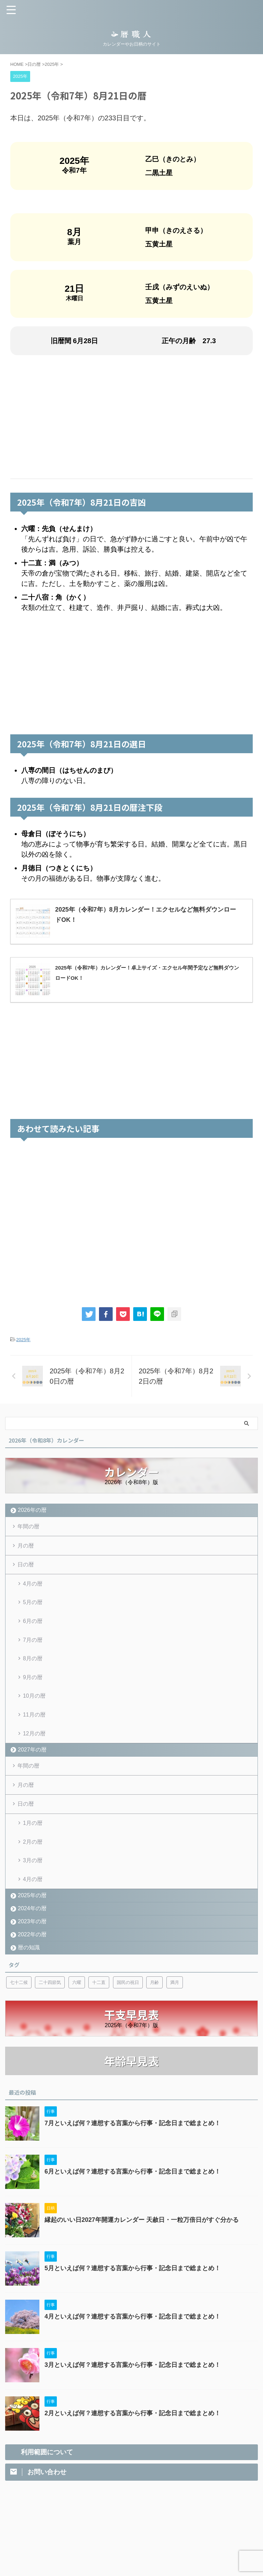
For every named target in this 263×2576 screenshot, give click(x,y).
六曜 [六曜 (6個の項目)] (76, 1991)
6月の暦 (32, 1623)
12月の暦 (34, 1739)
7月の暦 (32, 1643)
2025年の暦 (32, 1904)
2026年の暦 (32, 1510)
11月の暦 (34, 1719)
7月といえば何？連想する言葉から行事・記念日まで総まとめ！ (133, 2132)
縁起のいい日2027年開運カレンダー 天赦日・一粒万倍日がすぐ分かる (142, 2229)
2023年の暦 (32, 1930)
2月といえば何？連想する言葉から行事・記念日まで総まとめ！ (133, 2422)
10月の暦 (34, 1700)
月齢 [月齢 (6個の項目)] (154, 1991)
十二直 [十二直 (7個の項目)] (98, 1991)
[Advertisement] (131, 417)
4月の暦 (32, 1585)
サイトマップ (183, 2524)
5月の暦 (32, 1604)
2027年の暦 (32, 1755)
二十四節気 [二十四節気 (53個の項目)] (50, 1991)
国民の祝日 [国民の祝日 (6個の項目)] (128, 1991)
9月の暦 (32, 1681)
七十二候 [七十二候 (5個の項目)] (19, 1991)
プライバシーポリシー (88, 2524)
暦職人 (131, 2546)
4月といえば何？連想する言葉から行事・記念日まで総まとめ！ (133, 2325)
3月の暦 (32, 1868)
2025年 (23, 1339)
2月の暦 (32, 1849)
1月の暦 (32, 1830)
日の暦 (26, 1565)
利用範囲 (124, 2524)
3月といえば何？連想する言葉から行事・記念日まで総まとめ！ (133, 2374)
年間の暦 (29, 1526)
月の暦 (26, 1546)
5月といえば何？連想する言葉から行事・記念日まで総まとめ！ (133, 2277)
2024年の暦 (32, 1917)
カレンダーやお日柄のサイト (131, 2556)
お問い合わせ (151, 2524)
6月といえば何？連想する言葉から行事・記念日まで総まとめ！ (133, 2180)
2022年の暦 (32, 1943)
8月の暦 (32, 1662)
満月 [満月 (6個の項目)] (174, 1991)
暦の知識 (29, 1956)
